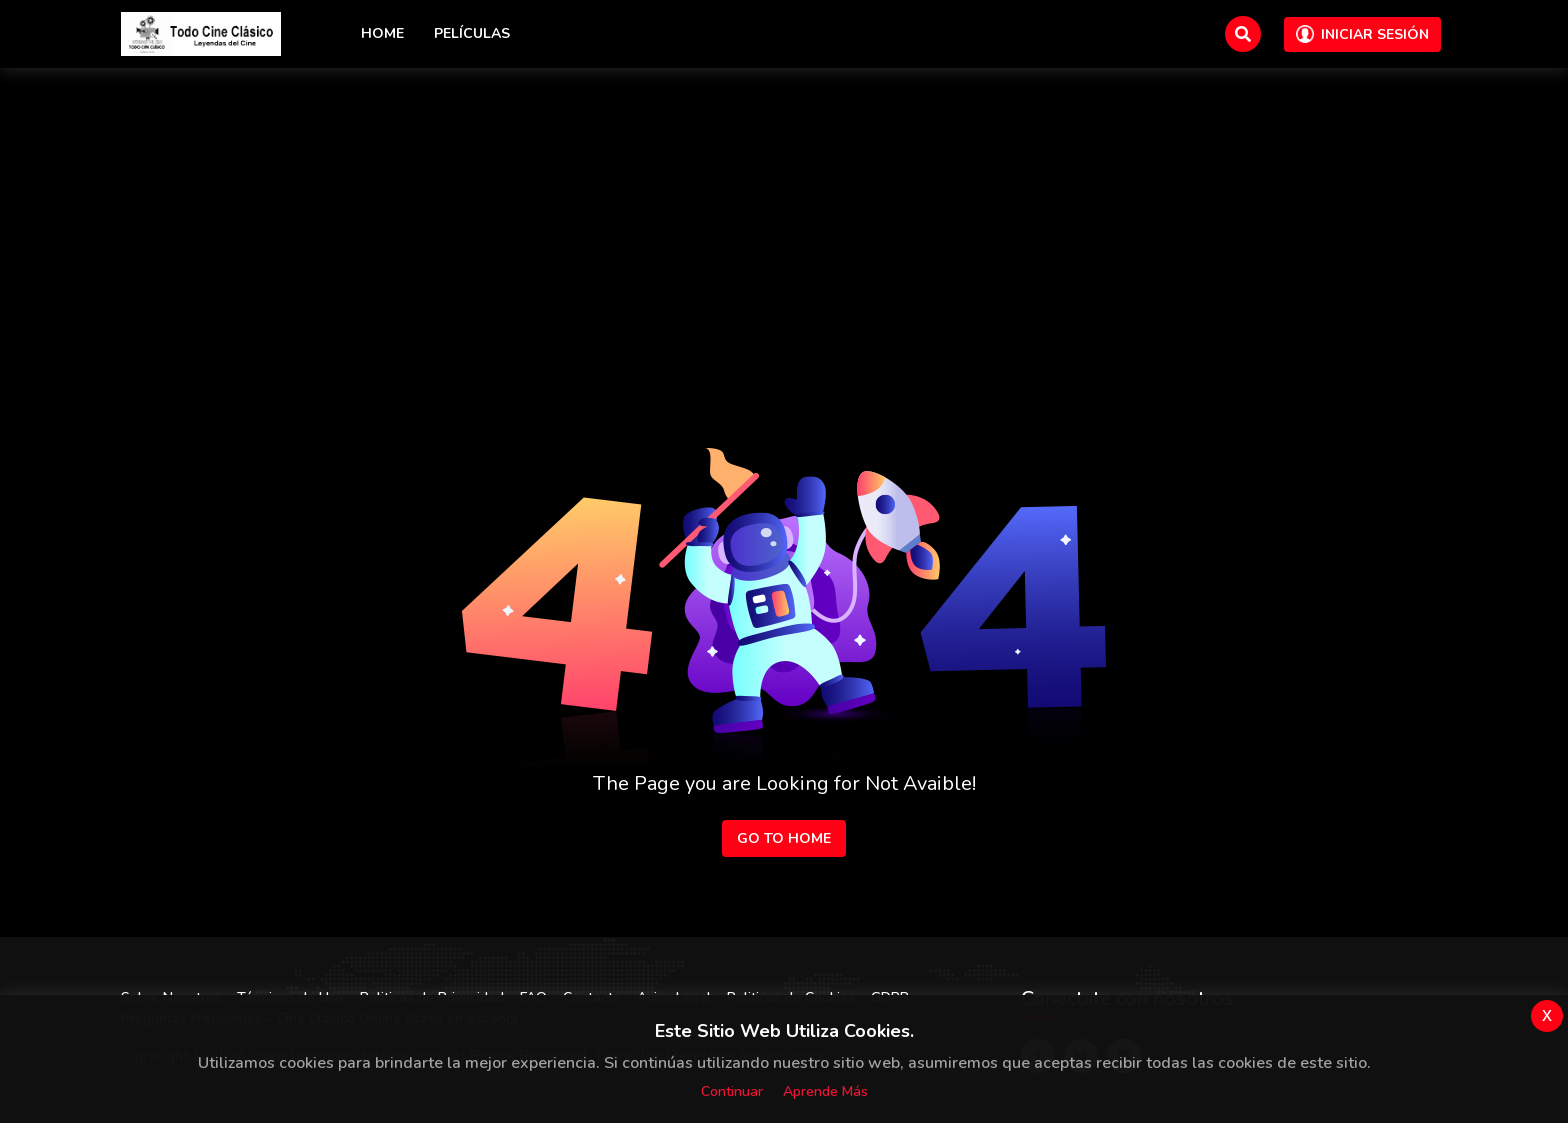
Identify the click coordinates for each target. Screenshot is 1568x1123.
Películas (472, 33)
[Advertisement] (784, 218)
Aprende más (825, 1091)
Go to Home (784, 838)
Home (382, 33)
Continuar (732, 1091)
